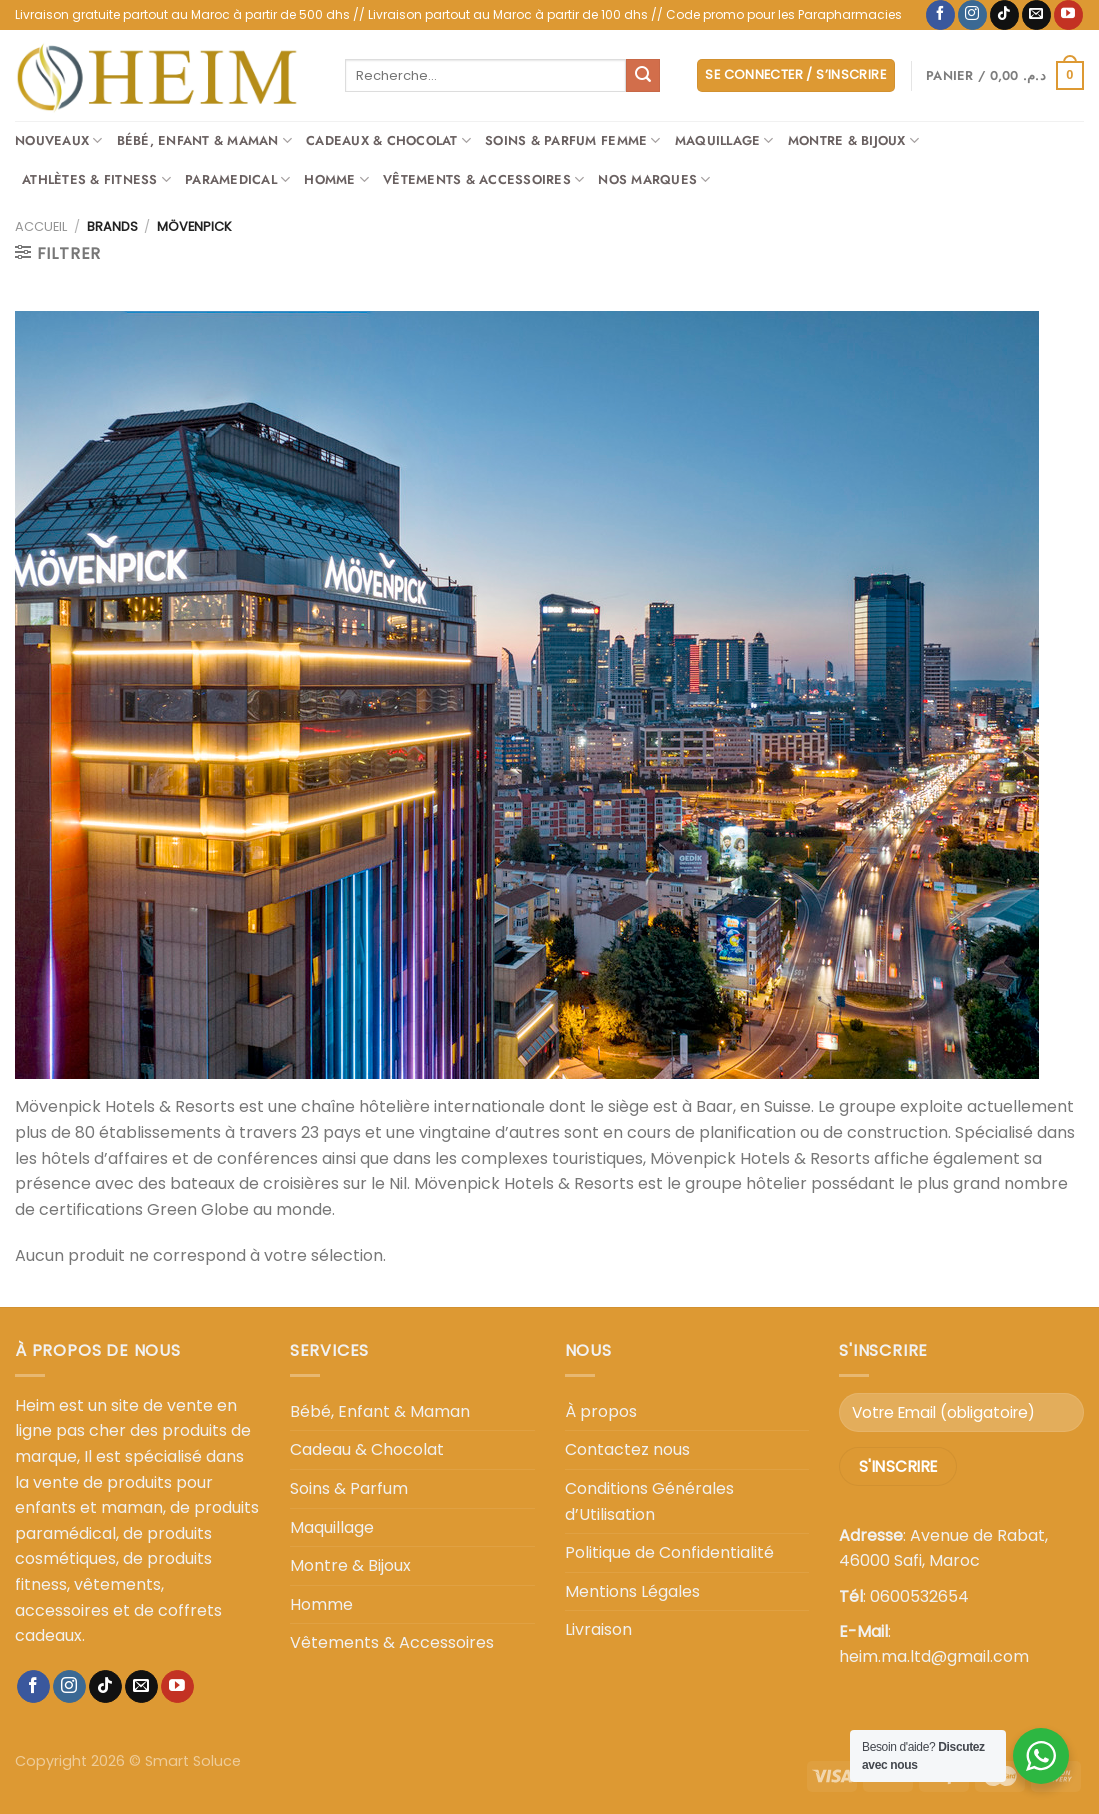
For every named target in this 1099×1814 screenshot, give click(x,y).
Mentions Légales (632, 1591)
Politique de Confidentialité (669, 1552)
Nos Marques (654, 180)
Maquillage (724, 141)
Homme (336, 180)
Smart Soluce (193, 1761)
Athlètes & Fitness (96, 180)
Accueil (41, 226)
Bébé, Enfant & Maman (205, 141)
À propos (601, 1411)
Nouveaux (59, 141)
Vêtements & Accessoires (483, 180)
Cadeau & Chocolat (367, 1449)
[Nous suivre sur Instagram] (972, 15)
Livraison (598, 1629)
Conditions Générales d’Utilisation (649, 1501)
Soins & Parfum (349, 1488)
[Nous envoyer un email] (1036, 15)
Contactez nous (627, 1449)
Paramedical (237, 180)
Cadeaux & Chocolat (388, 141)
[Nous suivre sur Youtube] (1068, 15)
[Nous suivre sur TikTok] (1004, 15)
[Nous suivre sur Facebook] (940, 15)
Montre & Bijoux (853, 141)
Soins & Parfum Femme (573, 141)
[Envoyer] (643, 76)
